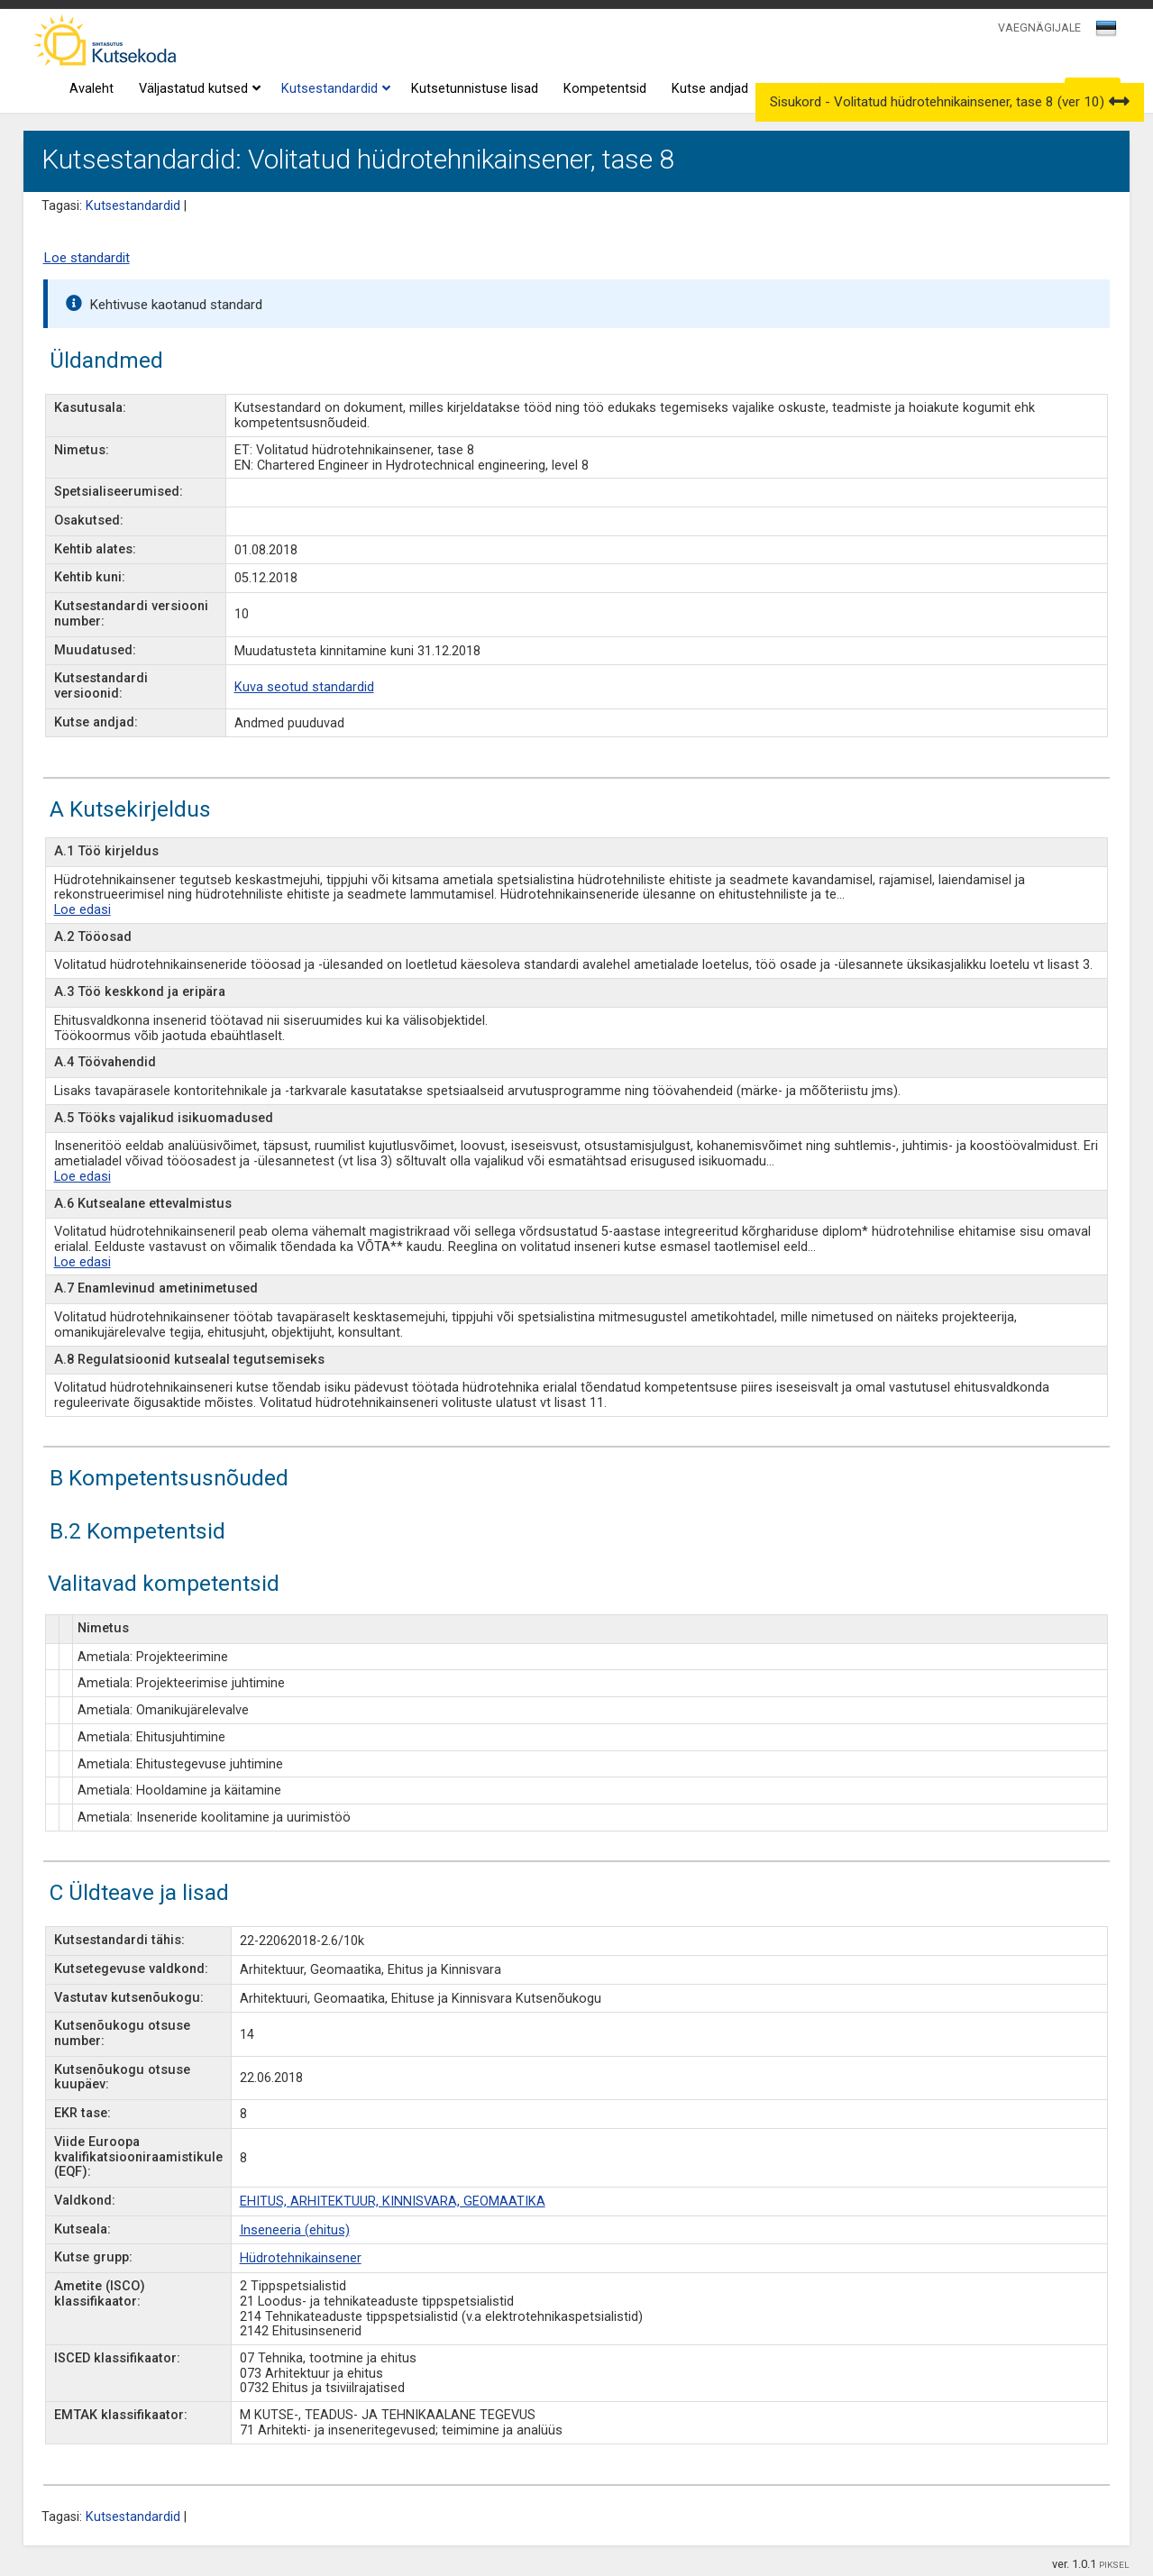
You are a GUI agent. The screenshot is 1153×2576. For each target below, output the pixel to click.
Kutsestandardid (333, 89)
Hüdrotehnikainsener (300, 2258)
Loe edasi (82, 910)
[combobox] (1107, 33)
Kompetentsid (604, 88)
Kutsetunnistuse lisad (474, 88)
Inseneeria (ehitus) (295, 2230)
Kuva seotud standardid (304, 687)
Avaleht (91, 88)
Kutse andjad (710, 88)
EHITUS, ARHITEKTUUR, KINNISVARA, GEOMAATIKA (392, 2201)
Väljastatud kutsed (197, 89)
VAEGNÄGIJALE (1039, 27)
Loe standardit (86, 258)
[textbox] (1103, 31)
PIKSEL (1114, 2565)
